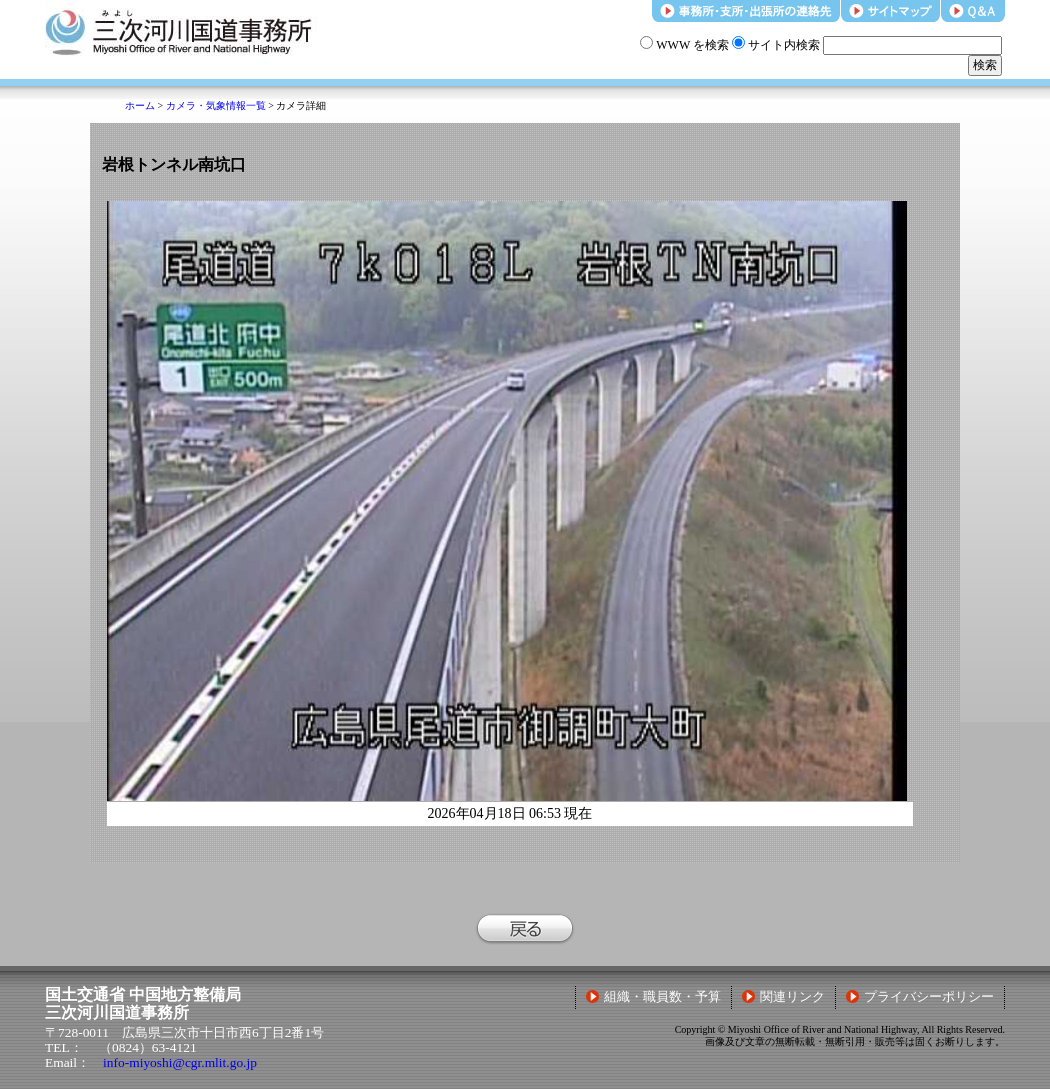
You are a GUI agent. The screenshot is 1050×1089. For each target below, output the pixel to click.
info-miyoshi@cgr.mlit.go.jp (180, 1062)
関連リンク (783, 997)
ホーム (140, 105)
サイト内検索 (776, 45)
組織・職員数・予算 (653, 997)
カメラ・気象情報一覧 (216, 105)
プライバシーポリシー (920, 997)
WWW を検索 (684, 45)
